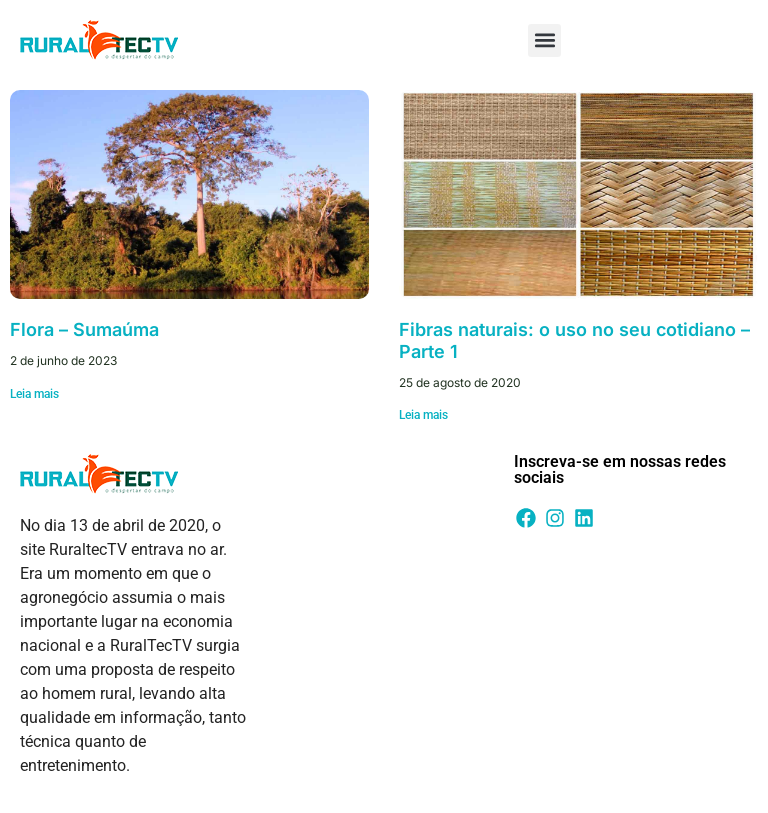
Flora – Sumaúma (84, 329)
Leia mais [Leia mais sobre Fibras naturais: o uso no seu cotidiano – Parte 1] (423, 415)
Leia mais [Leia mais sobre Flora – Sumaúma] (34, 394)
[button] (544, 40)
